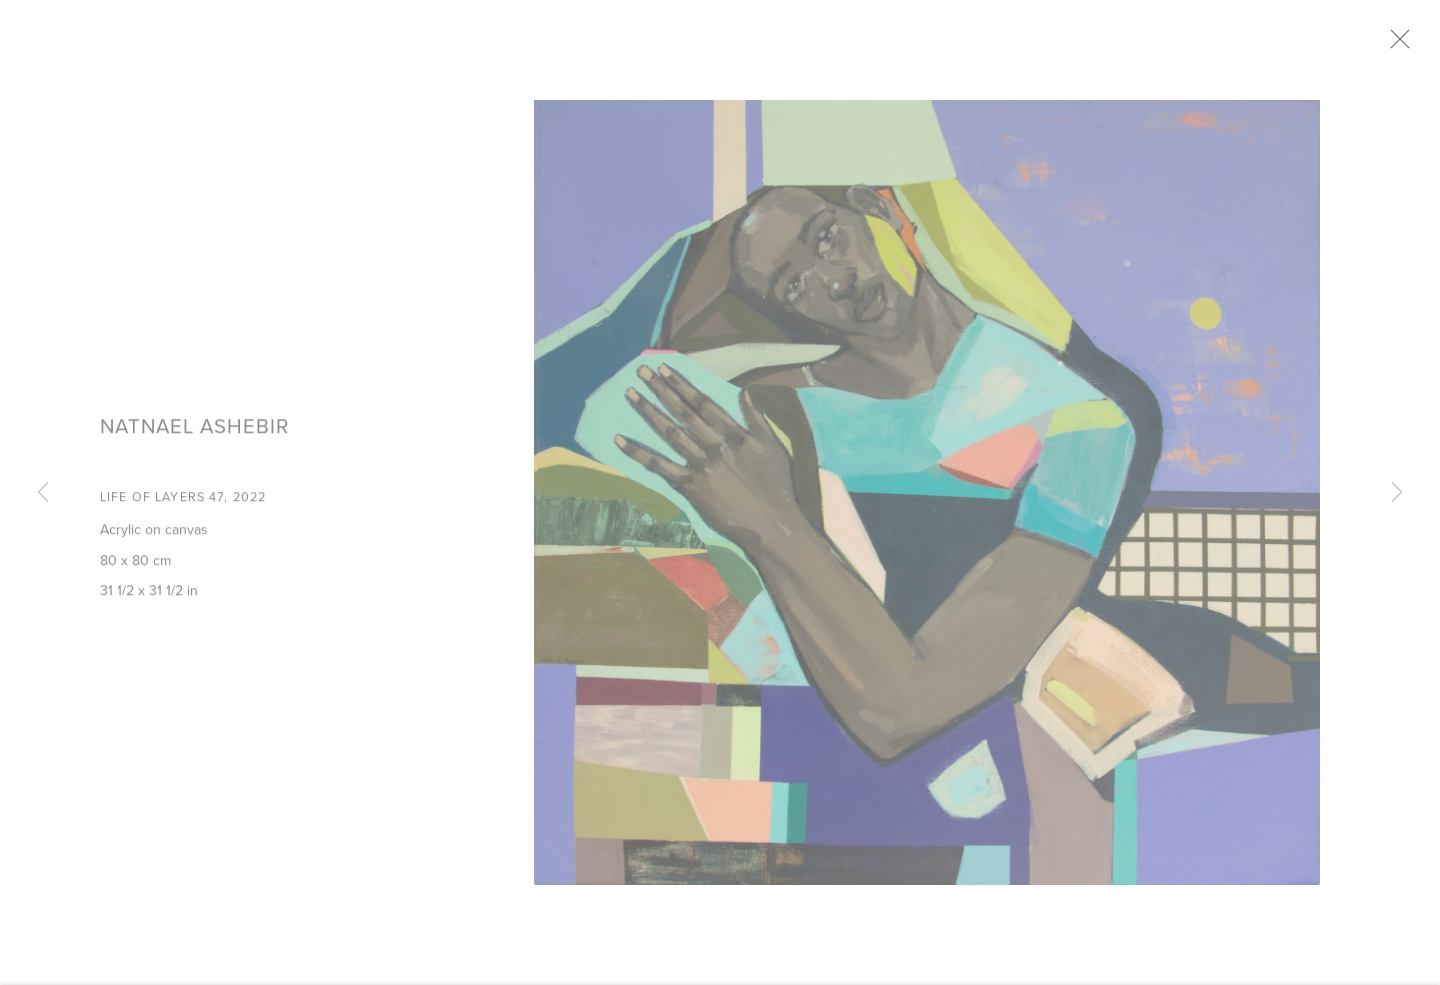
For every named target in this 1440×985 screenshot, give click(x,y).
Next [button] (1397, 493)
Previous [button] (43, 493)
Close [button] (1409, 45)
